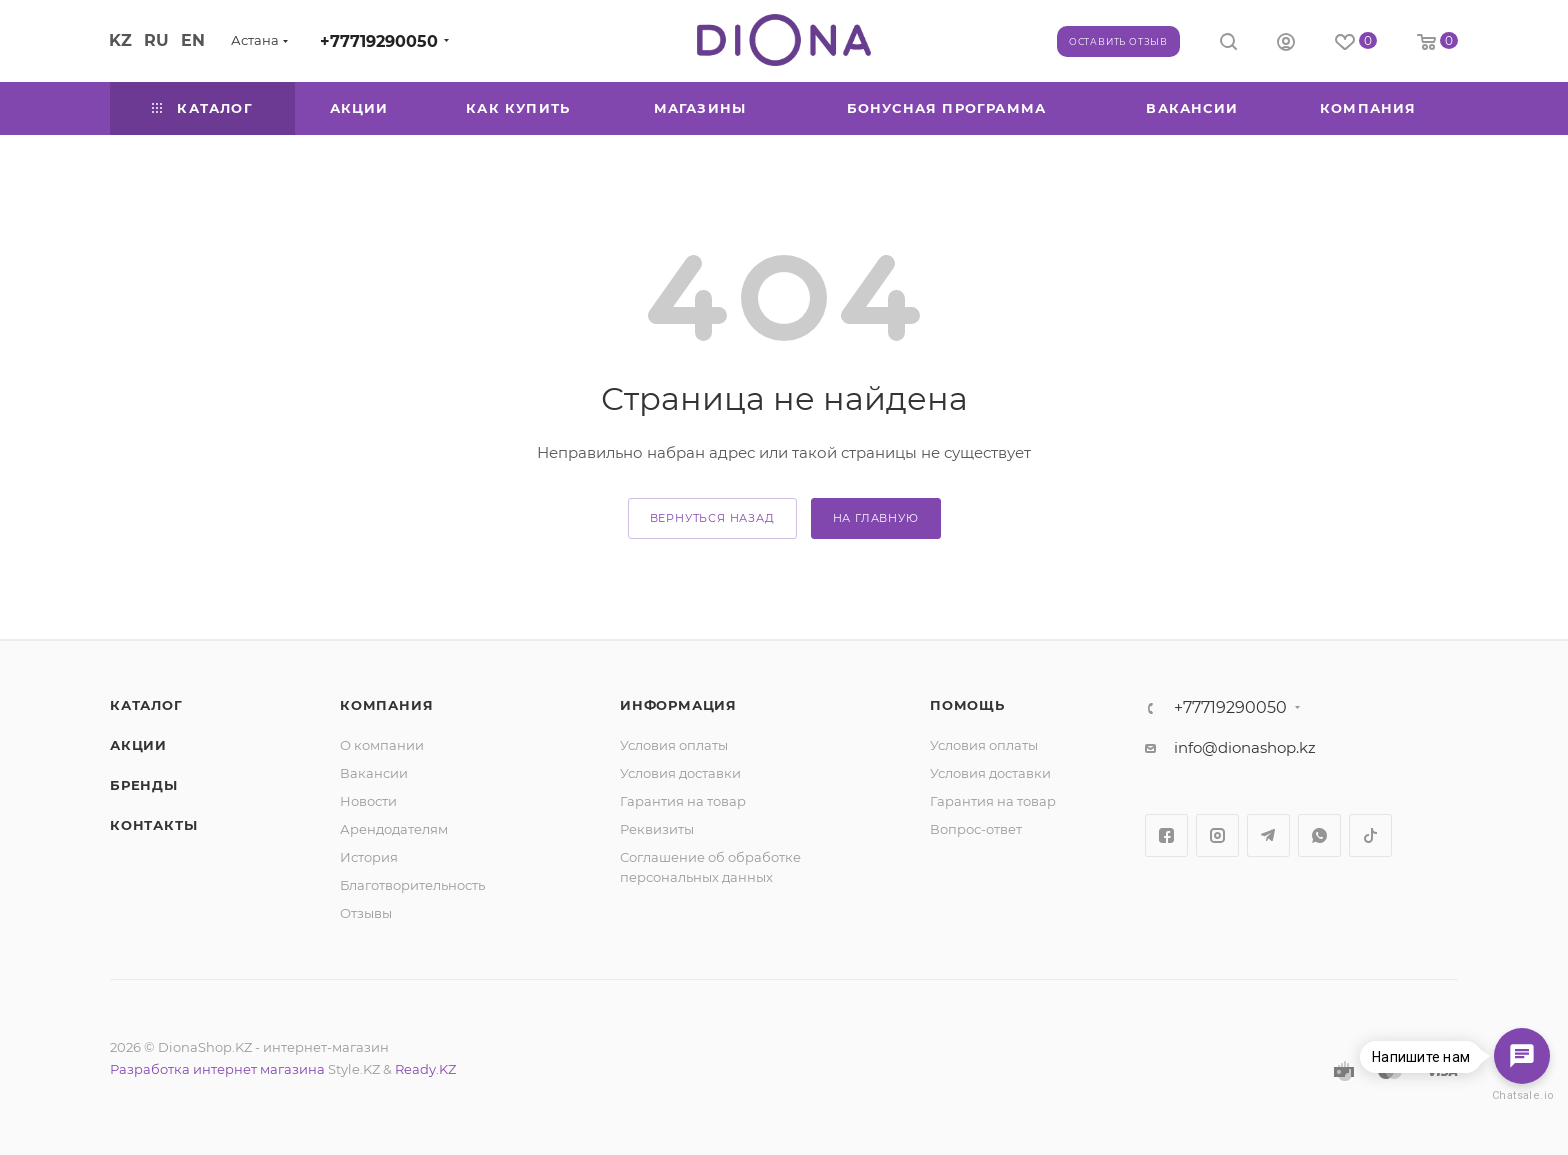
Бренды (144, 785)
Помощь (967, 705)
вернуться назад (712, 518)
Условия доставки (680, 773)
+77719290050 (379, 41)
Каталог (146, 705)
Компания (386, 705)
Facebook (1166, 835)
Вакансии (374, 773)
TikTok (1370, 835)
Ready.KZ (425, 1069)
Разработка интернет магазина (217, 1069)
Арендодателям (394, 829)
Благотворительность (412, 885)
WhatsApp (1319, 835)
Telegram (1268, 835)
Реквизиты (657, 829)
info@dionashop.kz (1245, 747)
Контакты (153, 825)
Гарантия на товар (683, 801)
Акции (138, 745)
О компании (382, 745)
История (369, 857)
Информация (678, 705)
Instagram (1217, 835)
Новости (368, 801)
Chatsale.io (1522, 1095)
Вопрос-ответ (976, 829)
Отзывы (366, 913)
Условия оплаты (674, 745)
